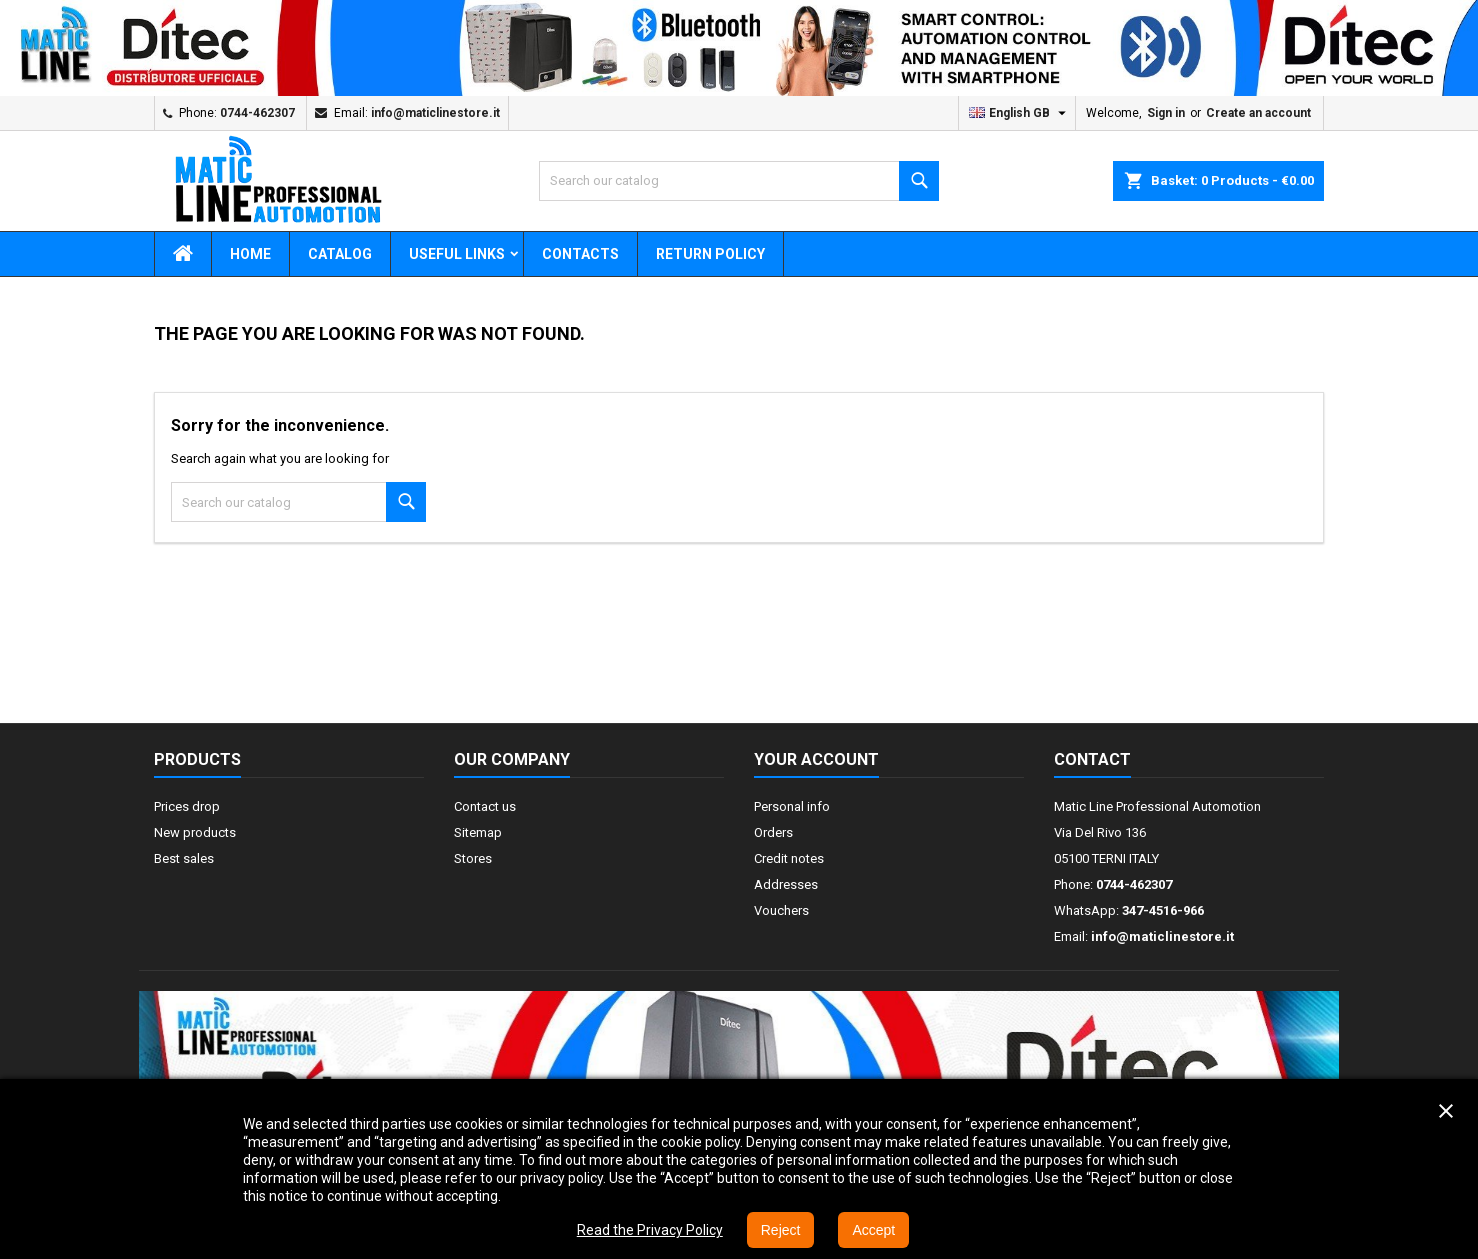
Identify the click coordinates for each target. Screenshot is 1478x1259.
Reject (781, 1230)
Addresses (786, 884)
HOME (250, 254)
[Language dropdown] (1020, 113)
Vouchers (781, 910)
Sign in (1166, 113)
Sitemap (478, 832)
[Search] (739, 181)
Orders (773, 832)
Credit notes (789, 858)
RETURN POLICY (710, 254)
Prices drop (187, 806)
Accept (873, 1230)
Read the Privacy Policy (650, 1230)
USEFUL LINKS (457, 254)
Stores (473, 858)
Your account (816, 759)
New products (195, 832)
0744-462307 (257, 113)
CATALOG (340, 254)
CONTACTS (580, 254)
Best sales (184, 858)
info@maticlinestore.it (435, 113)
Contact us (485, 806)
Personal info (792, 806)
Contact (1092, 759)
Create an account (1258, 113)
